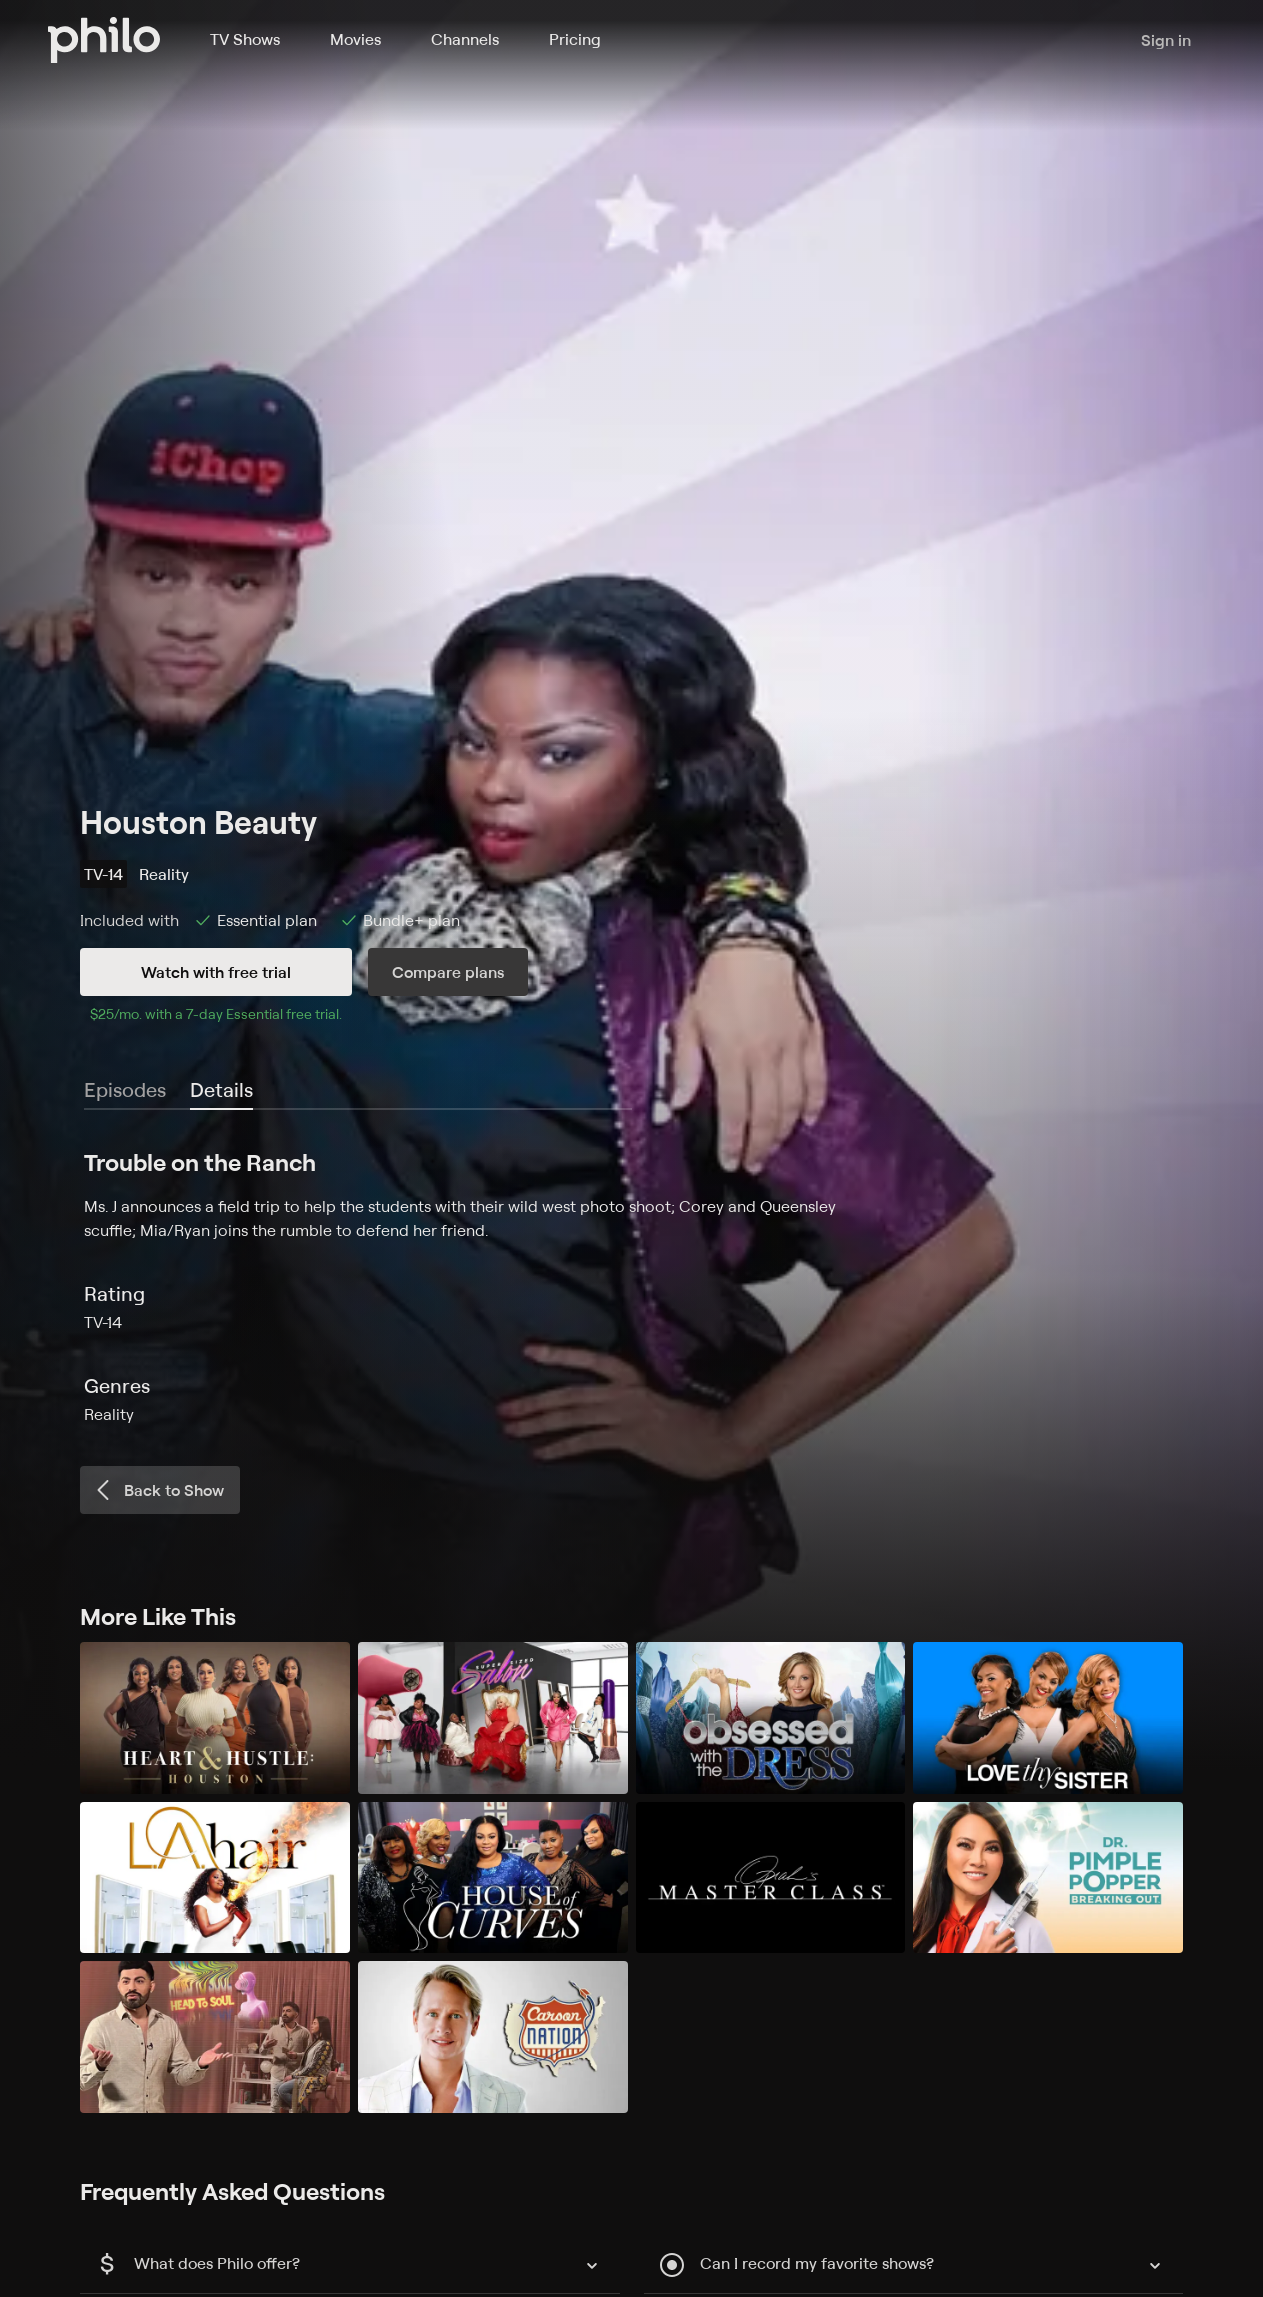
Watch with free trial (216, 972)
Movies (355, 39)
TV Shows (245, 39)
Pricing (575, 39)
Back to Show (158, 1490)
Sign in (1166, 40)
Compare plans (448, 972)
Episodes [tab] (125, 1089)
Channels (465, 39)
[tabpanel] (631, 1286)
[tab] (221, 1091)
